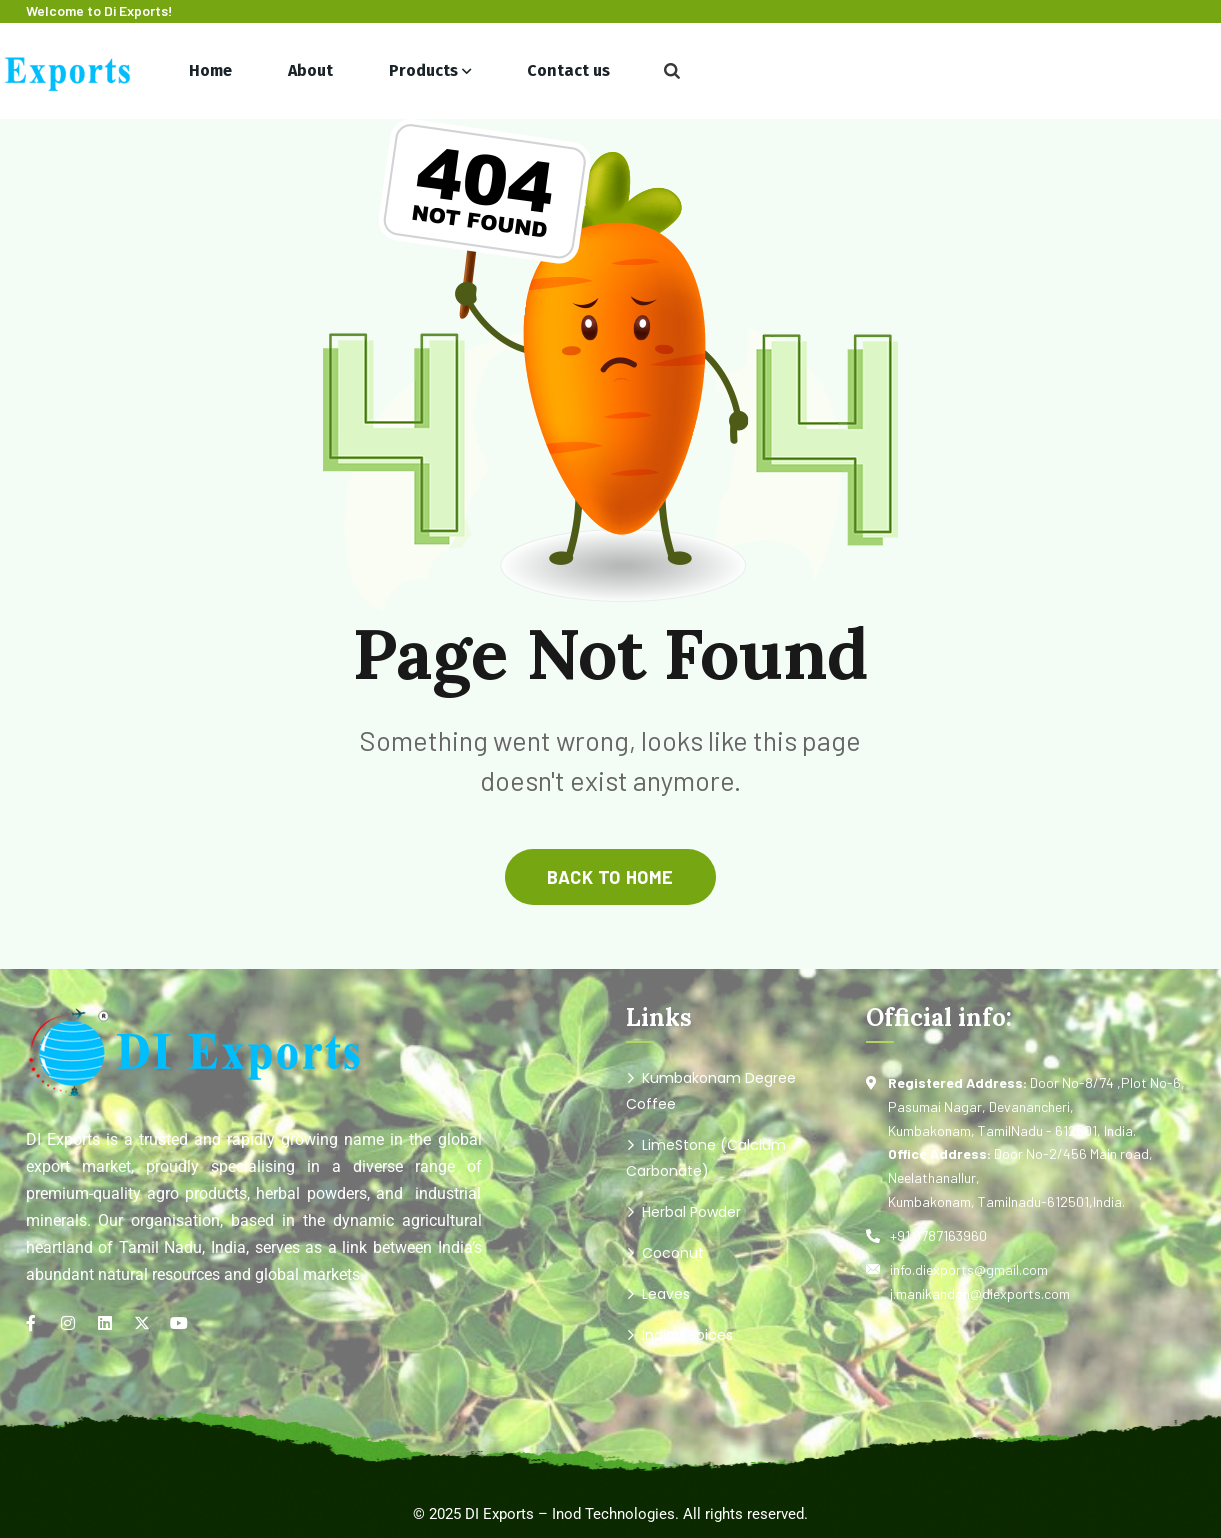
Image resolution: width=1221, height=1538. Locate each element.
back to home (610, 877)
